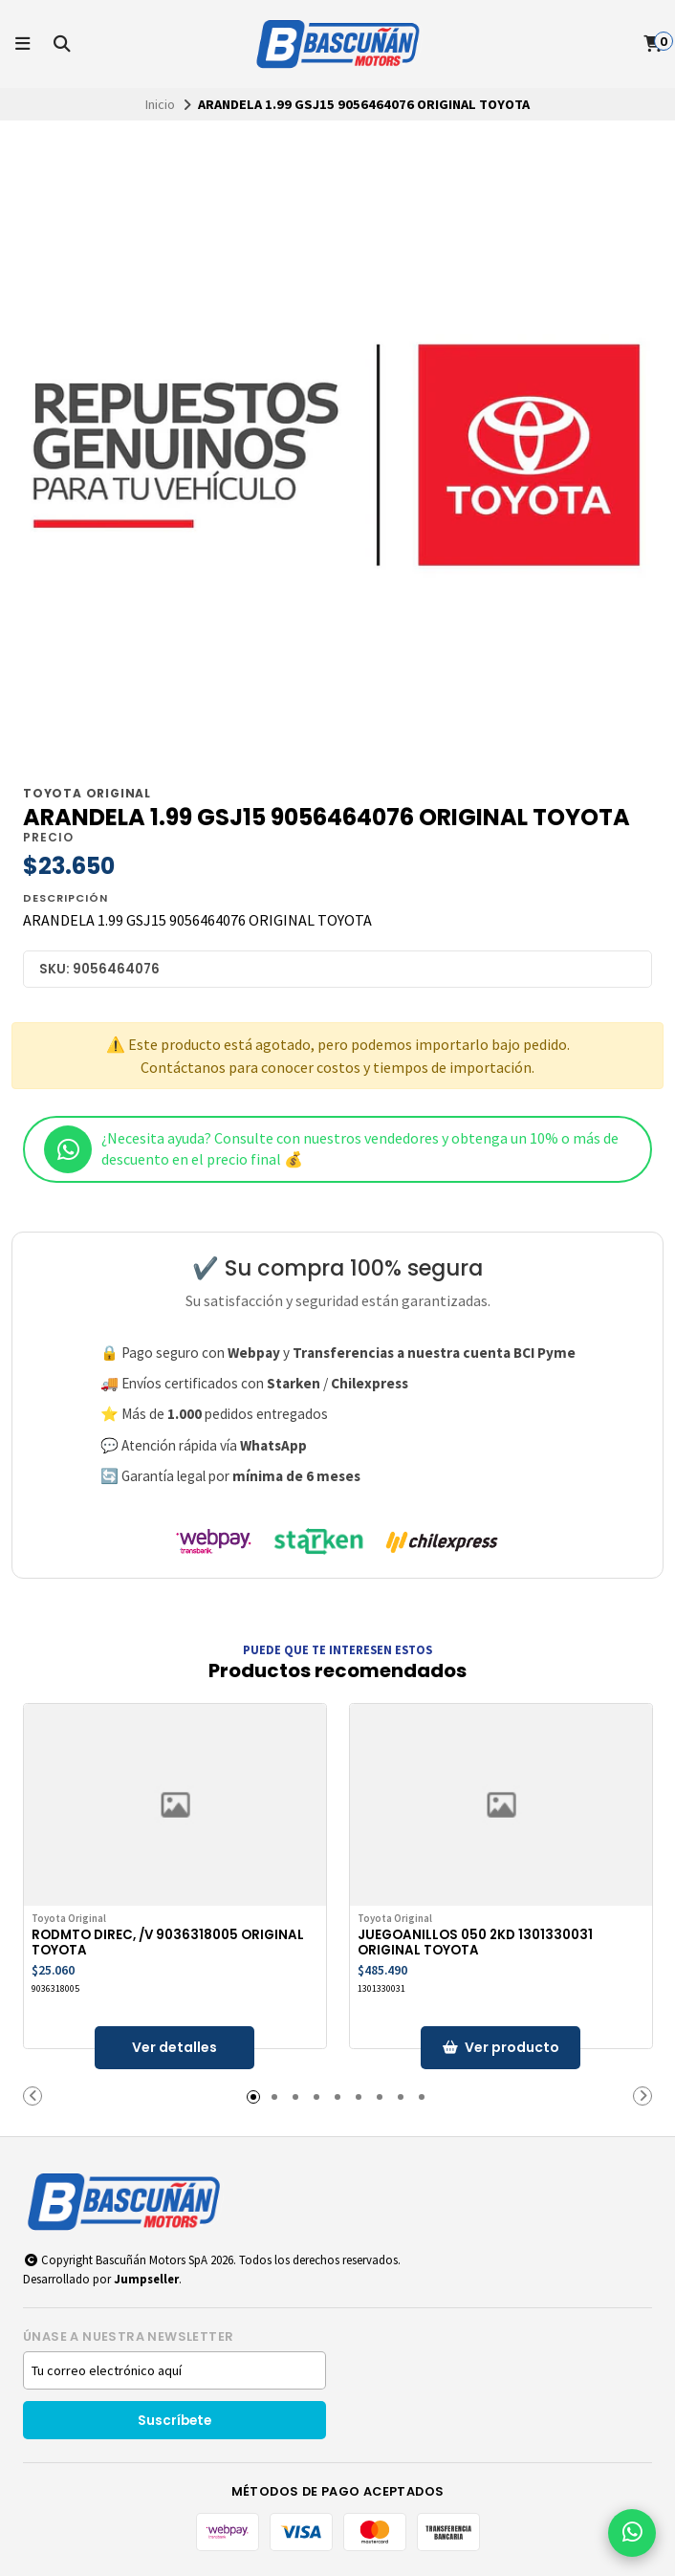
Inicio (160, 104)
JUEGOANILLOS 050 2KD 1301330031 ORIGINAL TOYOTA (476, 1943)
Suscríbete (174, 2421)
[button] (32, 2096)
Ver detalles (175, 2047)
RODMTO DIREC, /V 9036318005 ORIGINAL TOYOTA (169, 1943)
